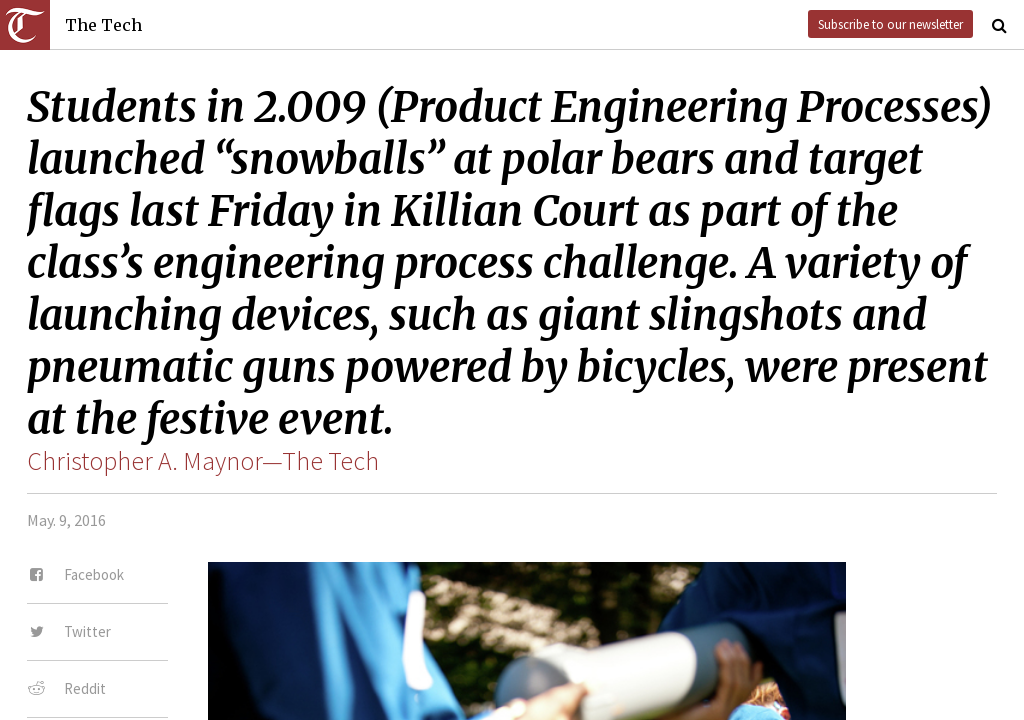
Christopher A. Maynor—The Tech (203, 461)
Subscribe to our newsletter (890, 24)
